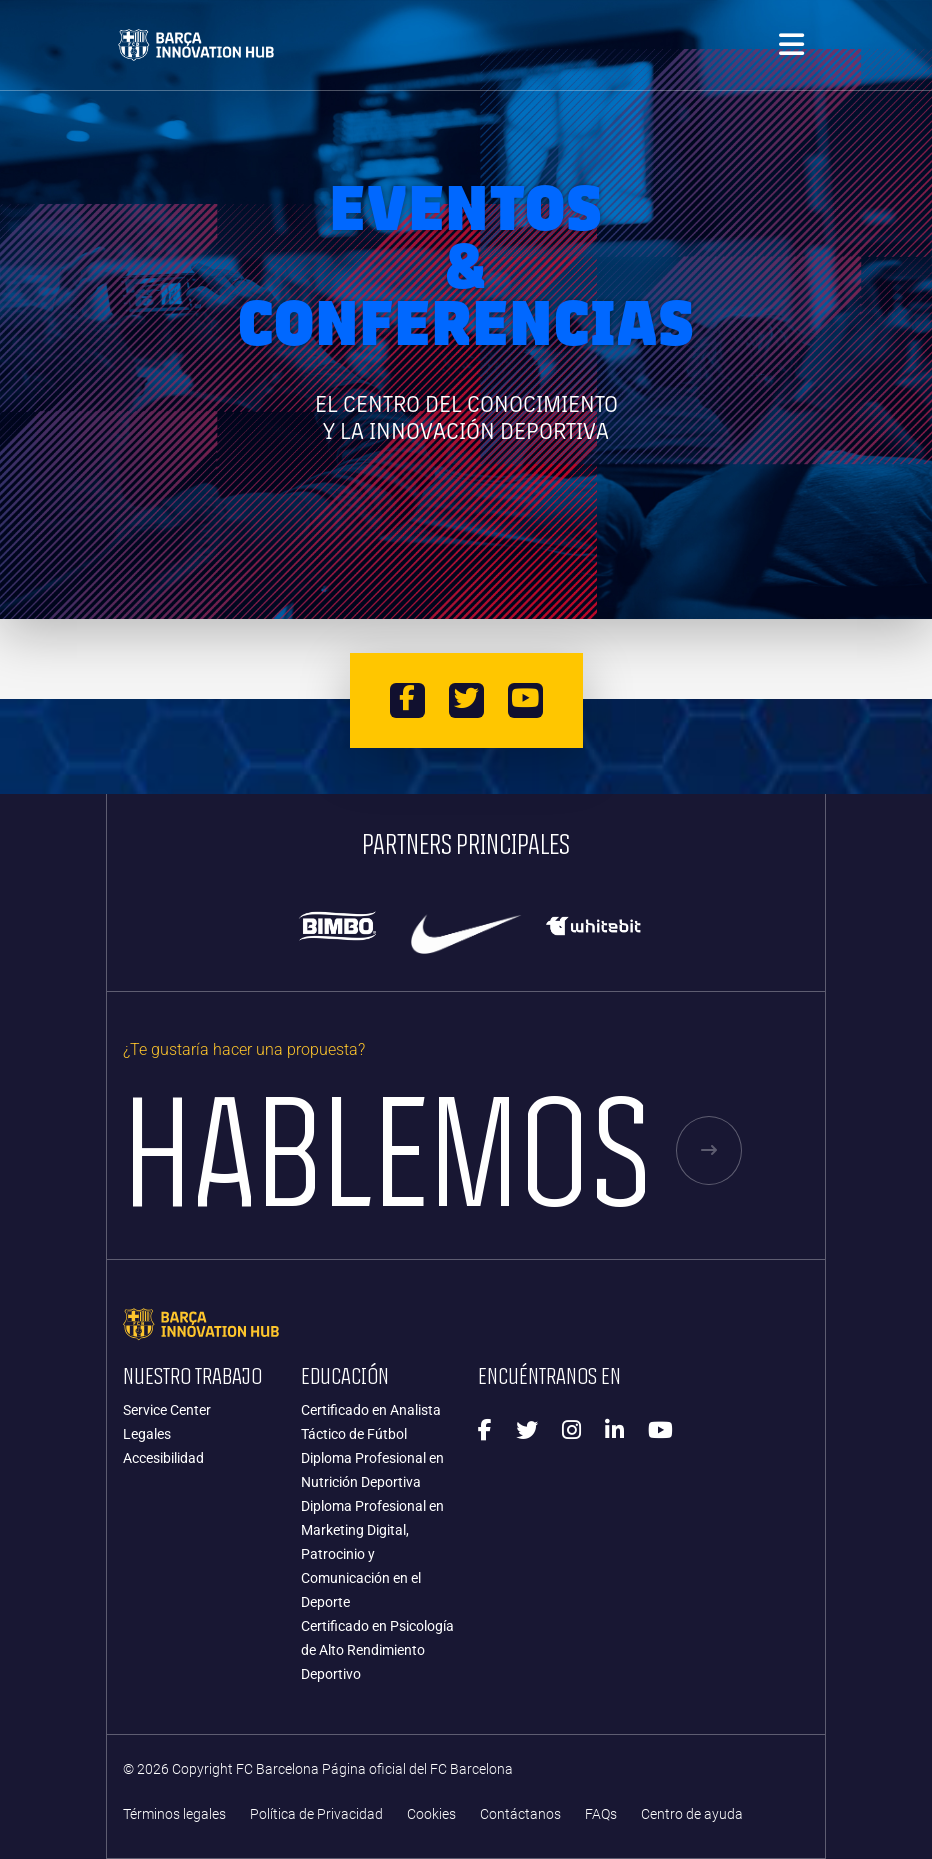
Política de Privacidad (316, 1814)
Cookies (431, 1814)
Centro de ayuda (692, 1814)
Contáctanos (520, 1814)
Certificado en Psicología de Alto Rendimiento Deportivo (377, 1650)
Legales (147, 1434)
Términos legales (174, 1814)
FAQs (601, 1814)
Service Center (167, 1410)
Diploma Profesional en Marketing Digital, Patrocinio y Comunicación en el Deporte (372, 1554)
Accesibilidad (163, 1458)
